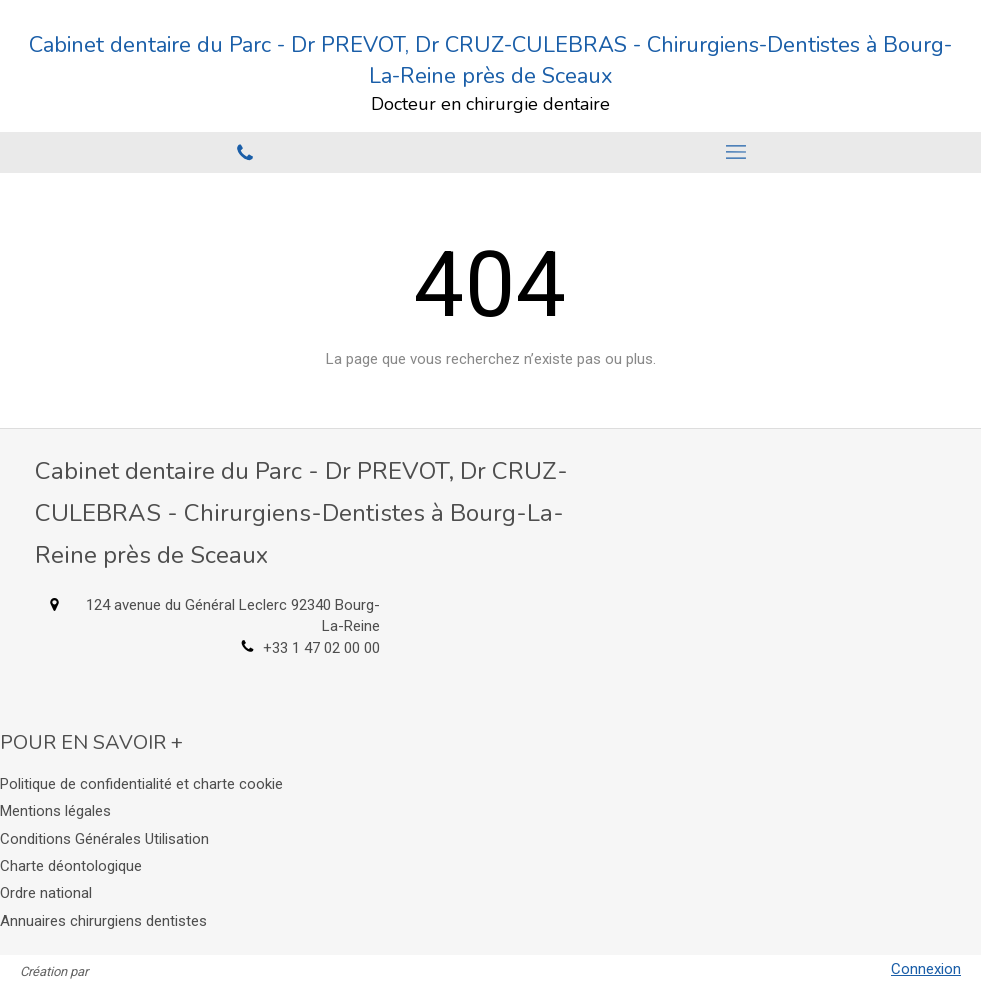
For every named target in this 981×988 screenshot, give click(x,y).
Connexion (926, 969)
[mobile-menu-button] (736, 152)
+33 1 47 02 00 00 (321, 648)
